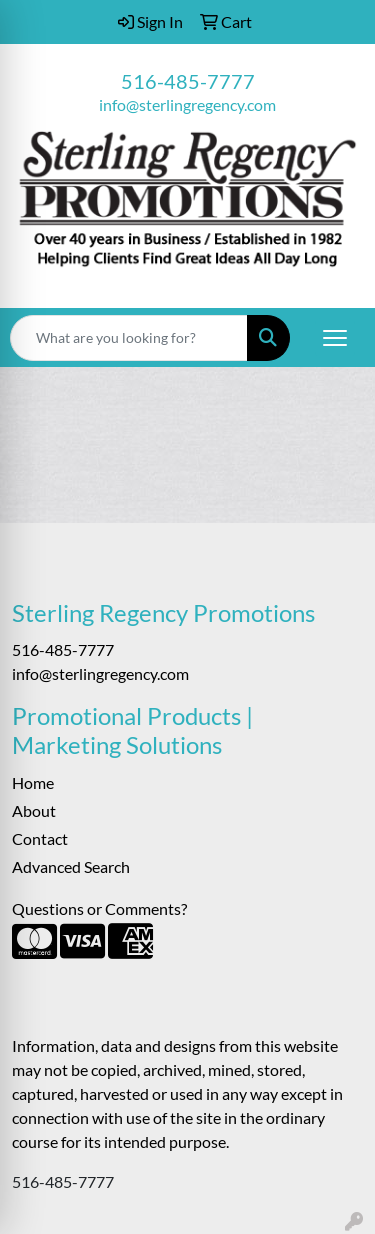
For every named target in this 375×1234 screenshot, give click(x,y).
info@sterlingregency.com (187, 104)
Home (33, 782)
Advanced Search (71, 866)
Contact (40, 838)
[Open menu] (335, 338)
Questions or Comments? (99, 908)
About (34, 810)
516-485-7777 (188, 81)
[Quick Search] (129, 338)
